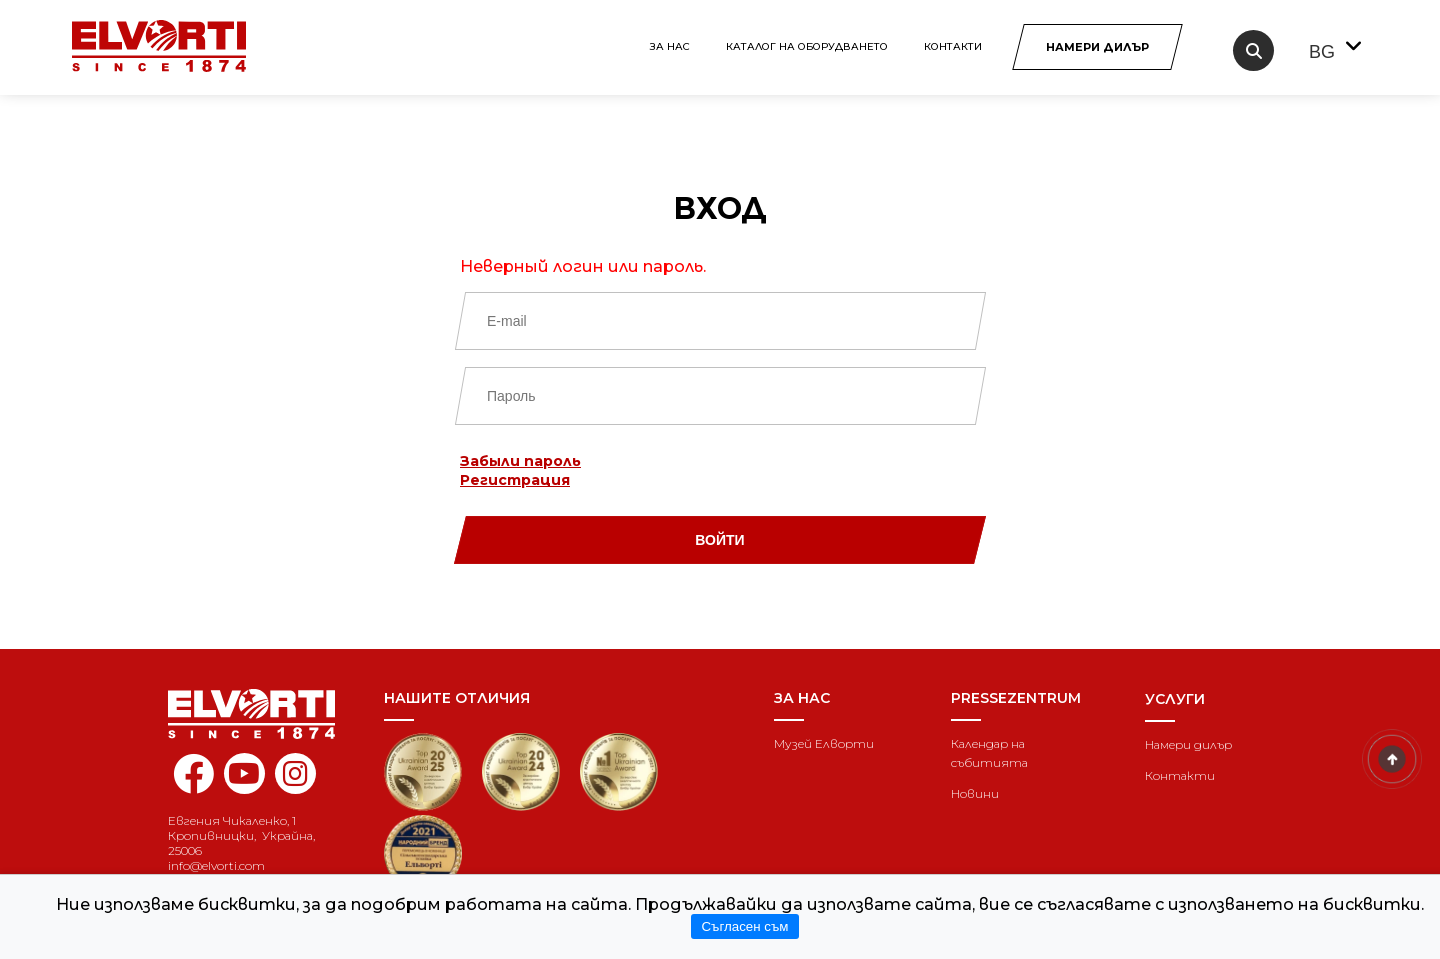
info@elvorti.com (216, 865)
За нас (670, 46)
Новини (975, 793)
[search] (1253, 50)
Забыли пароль (520, 461)
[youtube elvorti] (244, 773)
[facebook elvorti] (193, 784)
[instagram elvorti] (295, 773)
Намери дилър (1188, 744)
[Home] (261, 714)
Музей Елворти (824, 743)
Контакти (953, 46)
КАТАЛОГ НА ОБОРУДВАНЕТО (807, 46)
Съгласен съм (744, 926)
